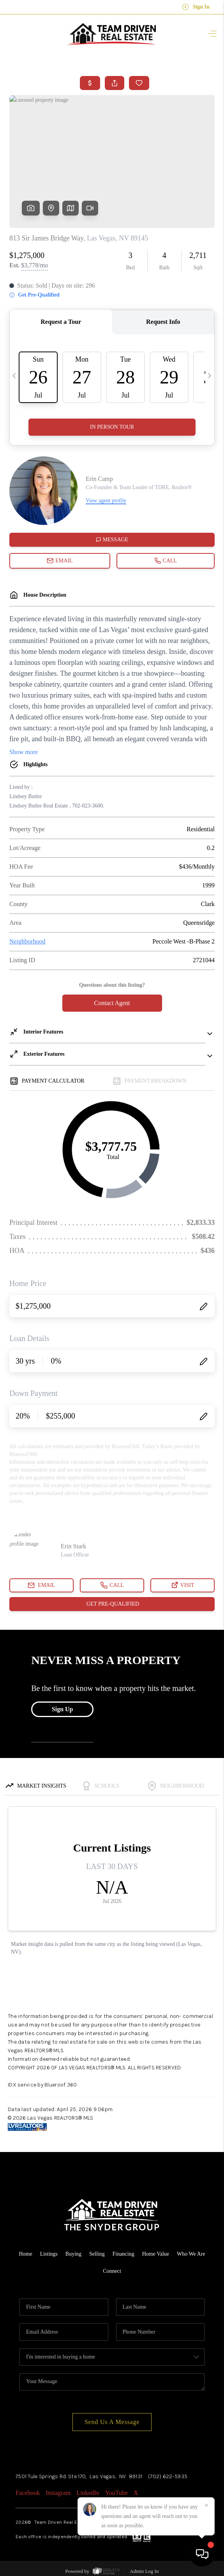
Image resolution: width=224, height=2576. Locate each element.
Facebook (28, 2492)
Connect (112, 2271)
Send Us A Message (112, 2422)
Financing (123, 2254)
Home (25, 2254)
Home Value (155, 2254)
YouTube (116, 2492)
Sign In (196, 7)
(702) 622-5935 (167, 2476)
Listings (49, 2254)
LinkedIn (87, 2492)
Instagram (58, 2492)
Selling (97, 2254)
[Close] (206, 2505)
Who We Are (191, 2254)
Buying (73, 2254)
